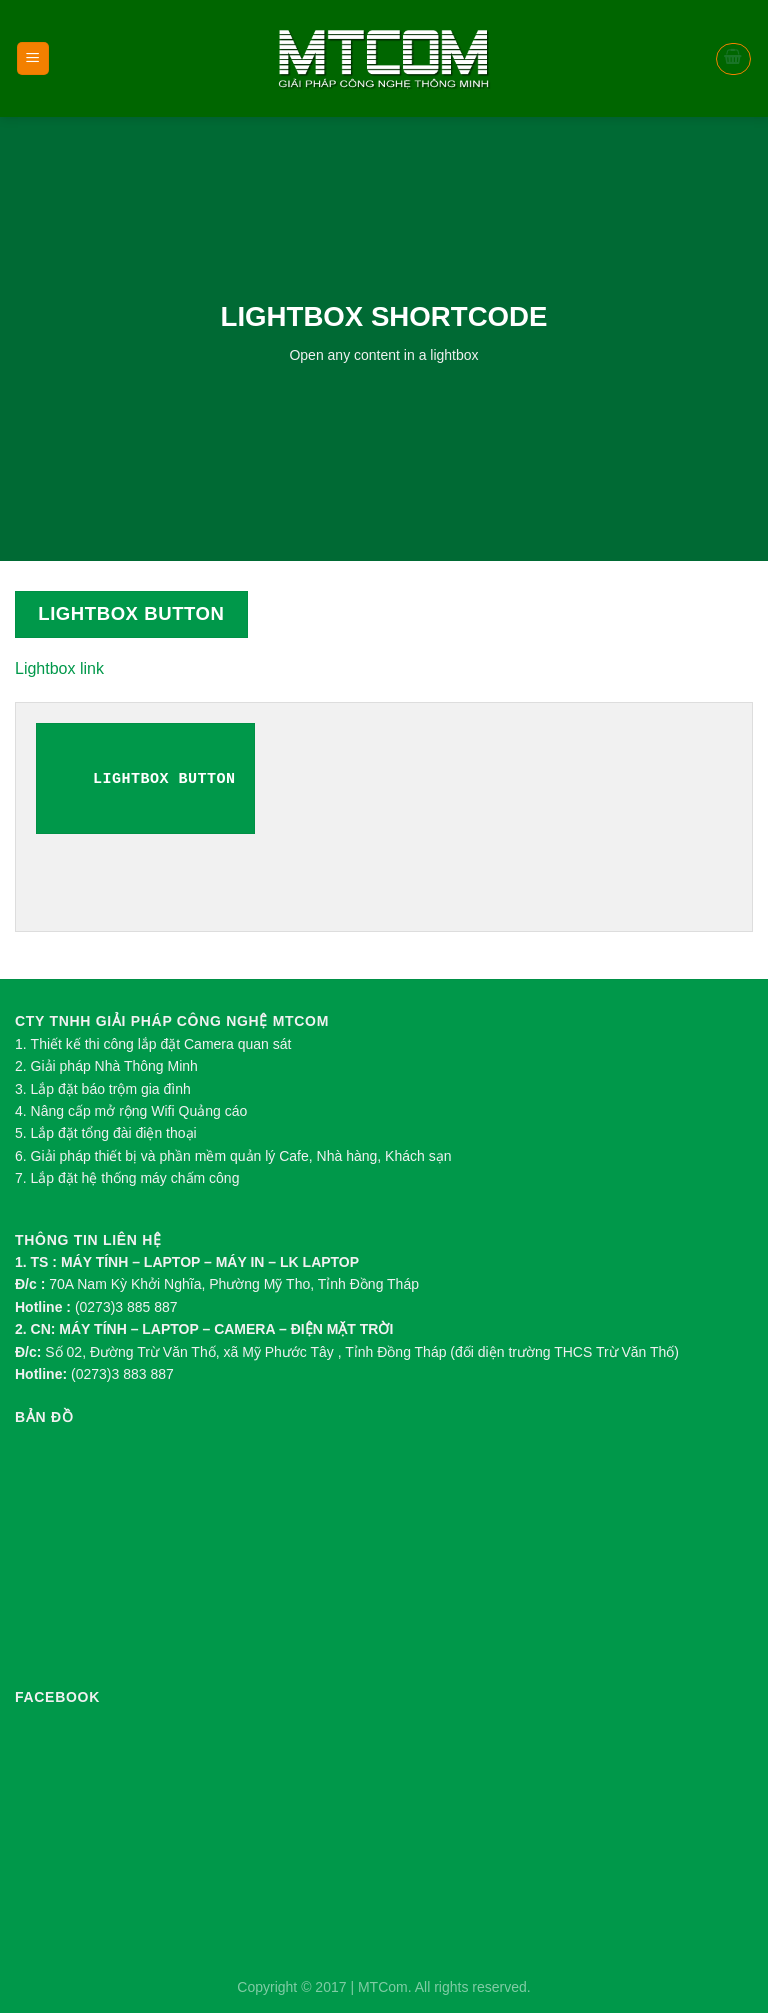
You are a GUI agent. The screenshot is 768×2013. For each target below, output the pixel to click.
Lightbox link (59, 668)
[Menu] (33, 58)
